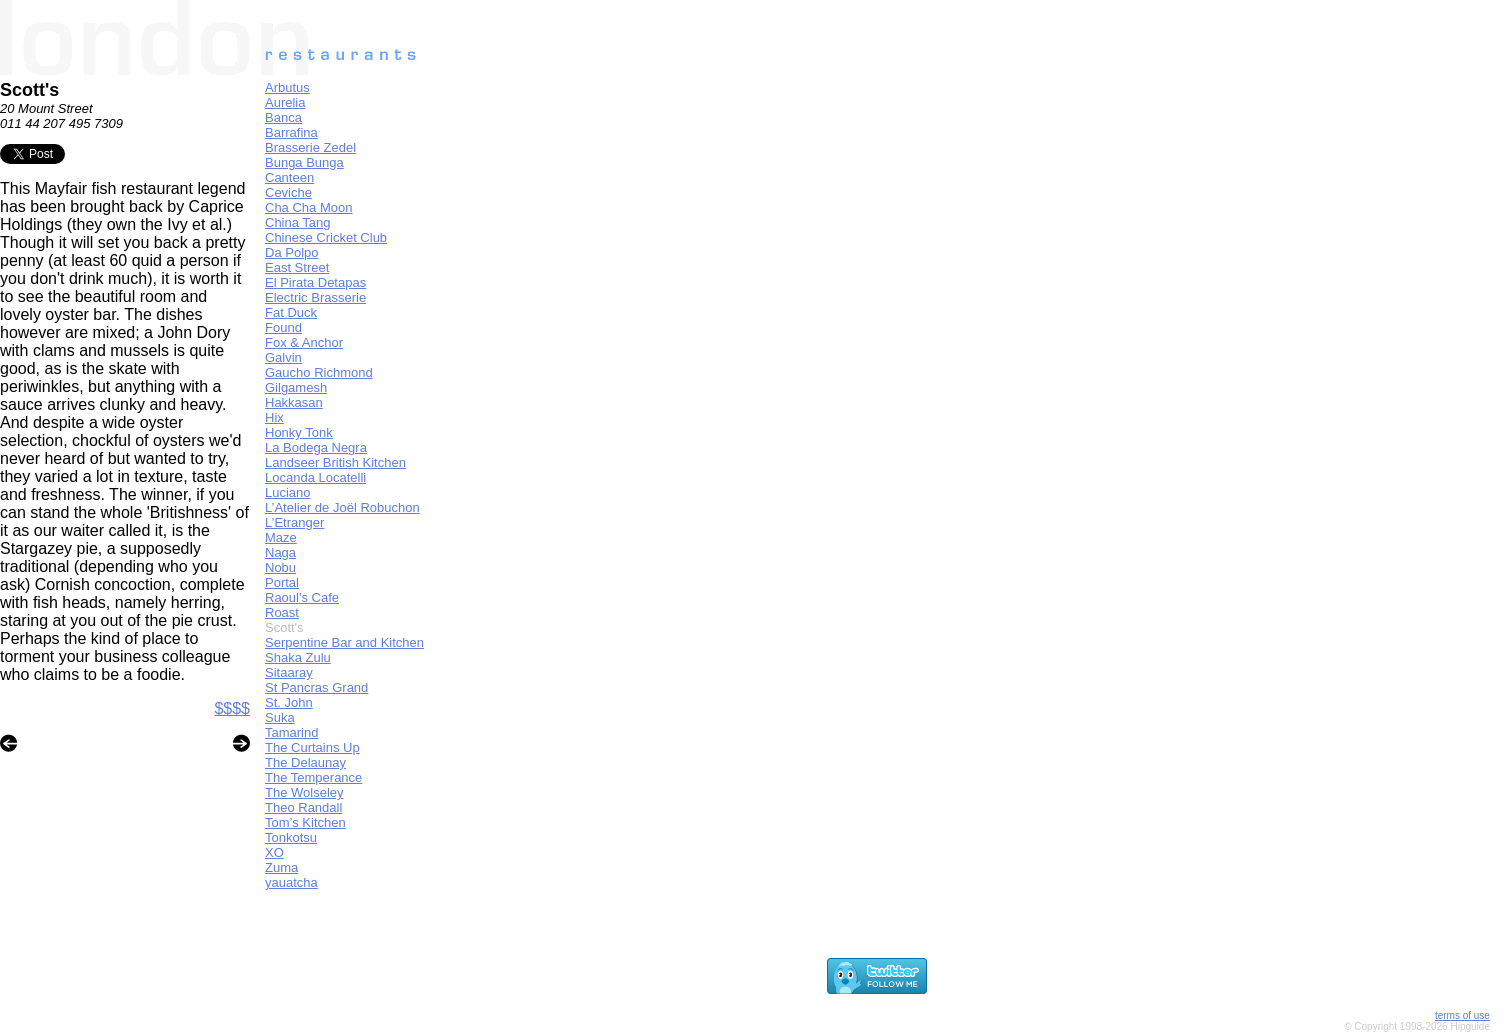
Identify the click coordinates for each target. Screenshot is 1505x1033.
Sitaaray (289, 672)
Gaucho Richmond (319, 372)
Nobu (280, 567)
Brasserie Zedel (310, 147)
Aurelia (285, 102)
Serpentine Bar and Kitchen (344, 642)
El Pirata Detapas (315, 282)
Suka (280, 717)
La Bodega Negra (316, 447)
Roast (282, 612)
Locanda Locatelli (315, 477)
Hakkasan (294, 402)
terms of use (1462, 1015)
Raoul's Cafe (302, 597)
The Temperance (313, 777)
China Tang (298, 222)
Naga (280, 552)
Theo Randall (303, 807)
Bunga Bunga (304, 162)
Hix (274, 417)
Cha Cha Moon (308, 207)
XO (274, 852)
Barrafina (291, 132)
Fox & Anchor (304, 342)
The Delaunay (305, 762)
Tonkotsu (291, 837)
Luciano (288, 492)
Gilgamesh (296, 387)
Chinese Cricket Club (326, 237)
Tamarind (291, 732)
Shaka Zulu (298, 657)
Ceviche (288, 192)
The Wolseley (304, 792)
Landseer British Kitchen (335, 462)
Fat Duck (291, 312)
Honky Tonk (299, 432)
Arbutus (287, 87)
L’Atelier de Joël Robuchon (342, 507)
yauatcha (291, 882)
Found (283, 327)
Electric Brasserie (315, 297)
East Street (297, 267)
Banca (283, 117)
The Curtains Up (312, 747)
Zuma (281, 867)
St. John (289, 702)
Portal (282, 582)
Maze (281, 537)
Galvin (283, 357)
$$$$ (232, 708)
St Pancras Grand (316, 687)
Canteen (289, 177)
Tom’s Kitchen (305, 822)
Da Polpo (291, 252)
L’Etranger (294, 522)
